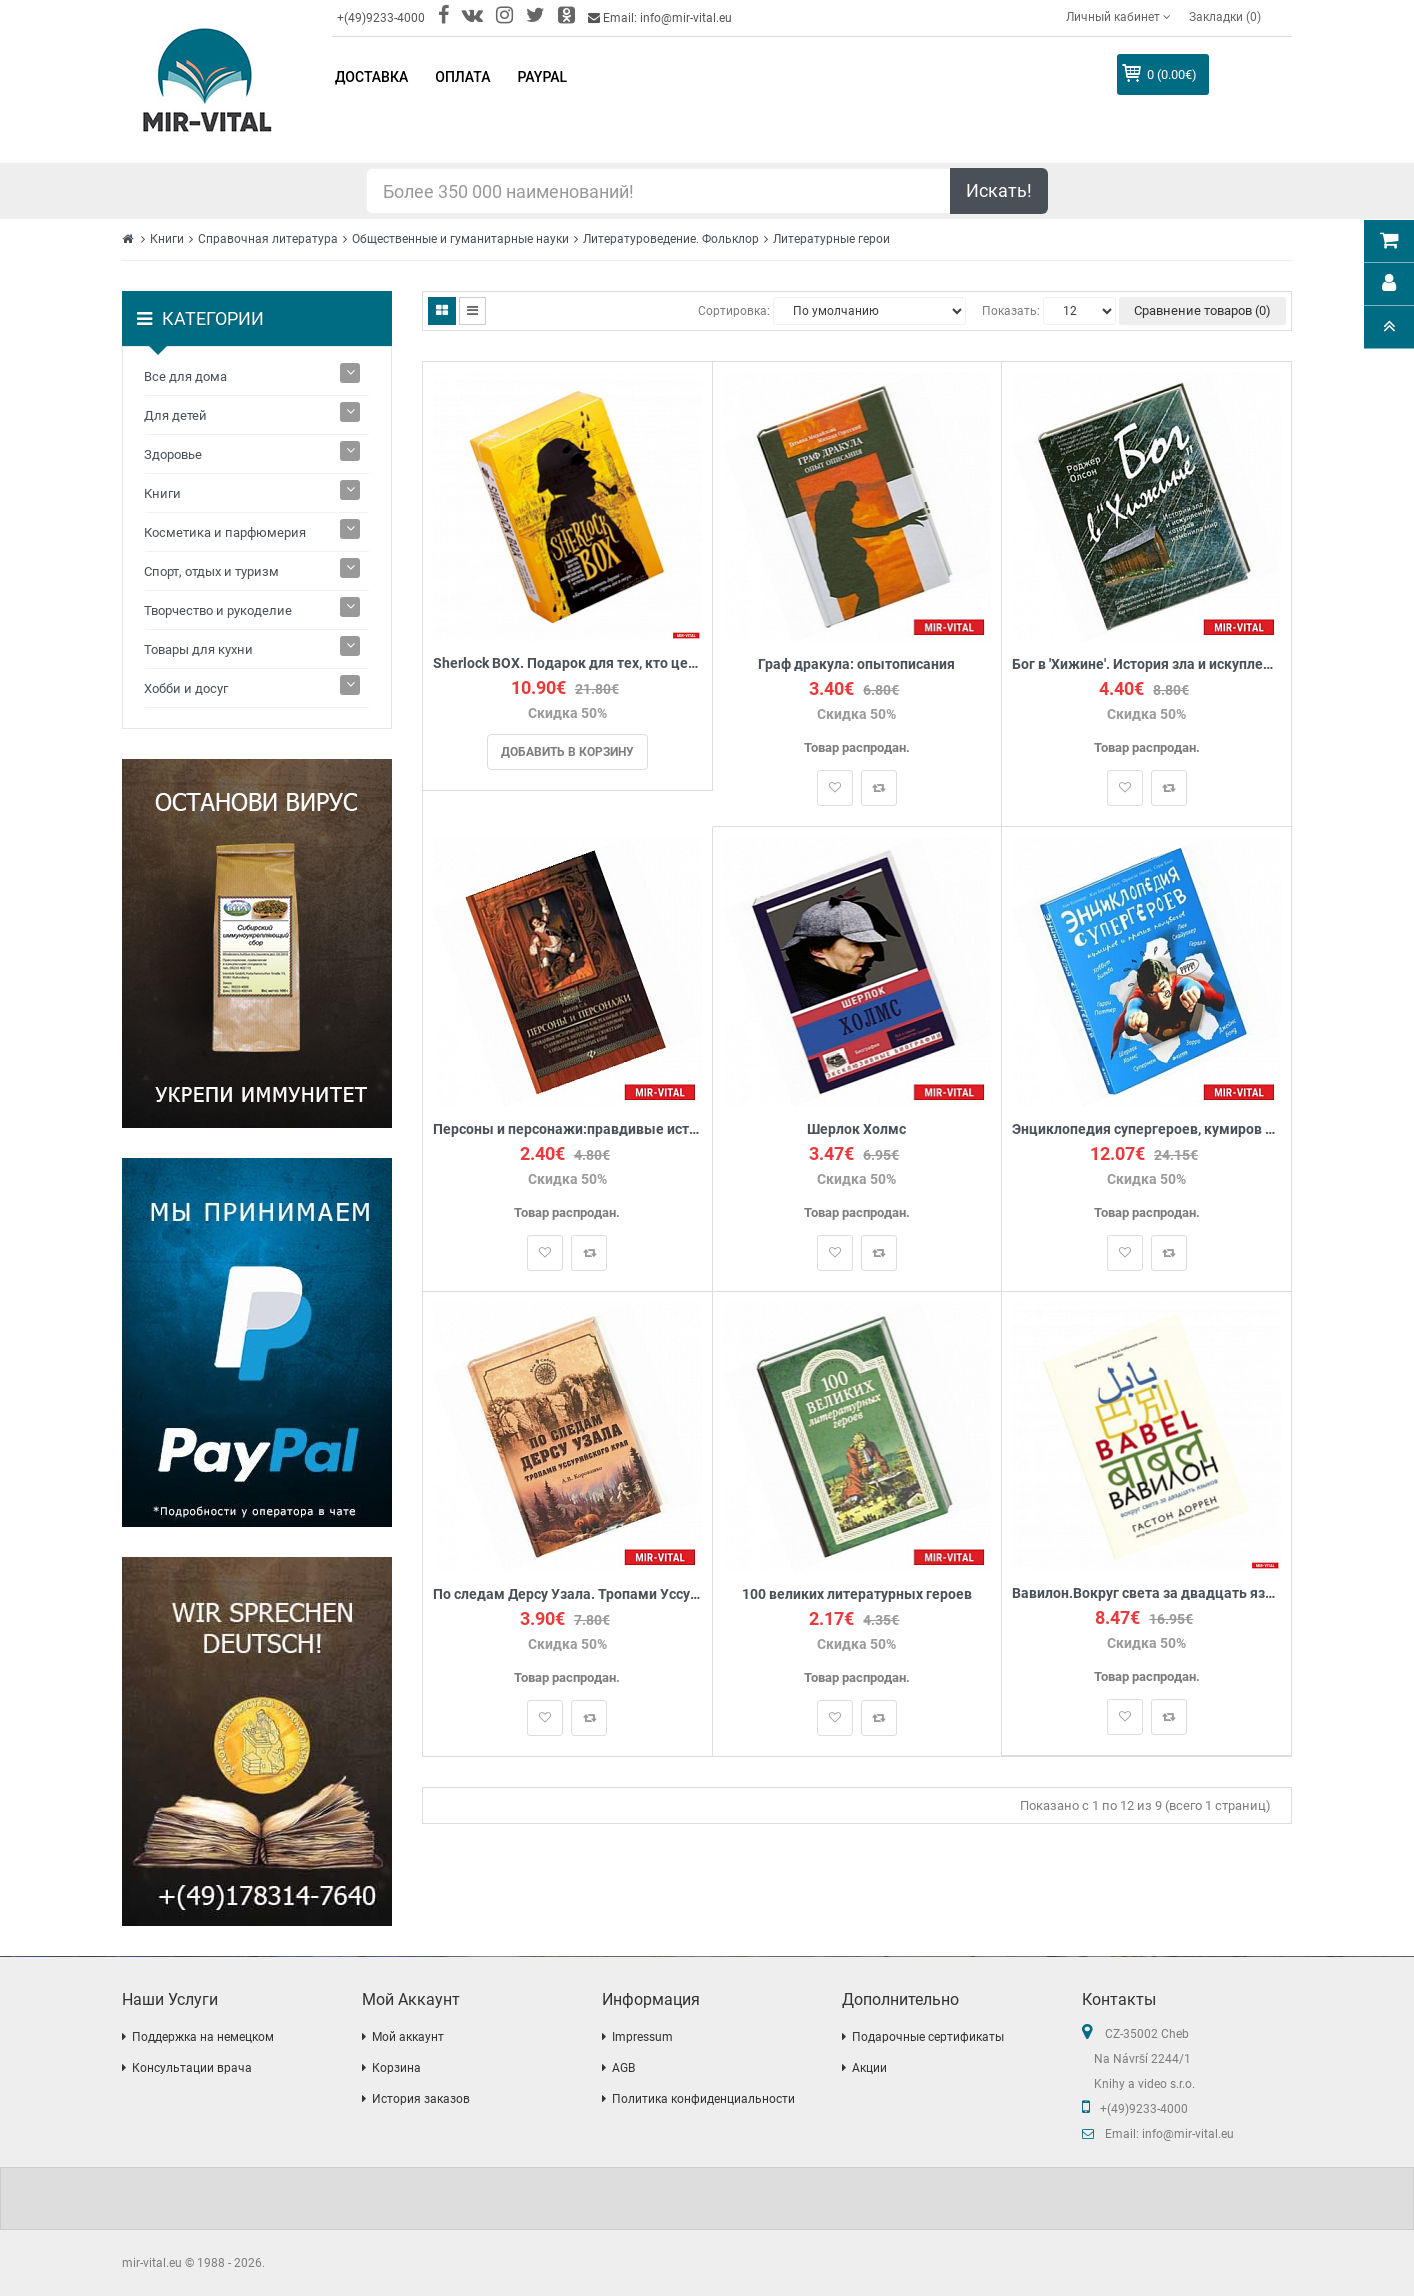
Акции (869, 2068)
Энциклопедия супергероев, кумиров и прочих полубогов (1146, 1129)
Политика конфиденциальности (703, 2099)
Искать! (999, 190)
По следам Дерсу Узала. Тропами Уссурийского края (567, 1594)
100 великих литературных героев (857, 1594)
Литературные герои (831, 239)
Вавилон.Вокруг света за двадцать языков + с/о (1146, 1593)
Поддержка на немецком (203, 2037)
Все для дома (185, 376)
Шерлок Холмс (856, 1129)
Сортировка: (734, 311)
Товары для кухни (198, 649)
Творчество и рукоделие (218, 610)
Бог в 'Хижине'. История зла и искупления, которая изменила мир (1146, 664)
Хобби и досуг (186, 688)
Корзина (396, 2068)
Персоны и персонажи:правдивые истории (567, 1129)
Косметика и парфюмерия (225, 532)
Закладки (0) (1225, 17)
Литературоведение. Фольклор (671, 239)
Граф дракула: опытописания (856, 664)
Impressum (642, 2037)
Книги (167, 239)
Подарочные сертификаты (928, 2037)
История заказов (421, 2099)
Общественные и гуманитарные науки (460, 239)
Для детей (175, 415)
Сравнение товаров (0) (1202, 310)
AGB (623, 2068)
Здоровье (173, 454)
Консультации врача (192, 2068)
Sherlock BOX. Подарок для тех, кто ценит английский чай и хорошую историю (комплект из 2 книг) (567, 663)
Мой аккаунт (408, 2037)
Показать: (1011, 311)
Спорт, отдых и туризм (211, 571)
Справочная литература (268, 239)
